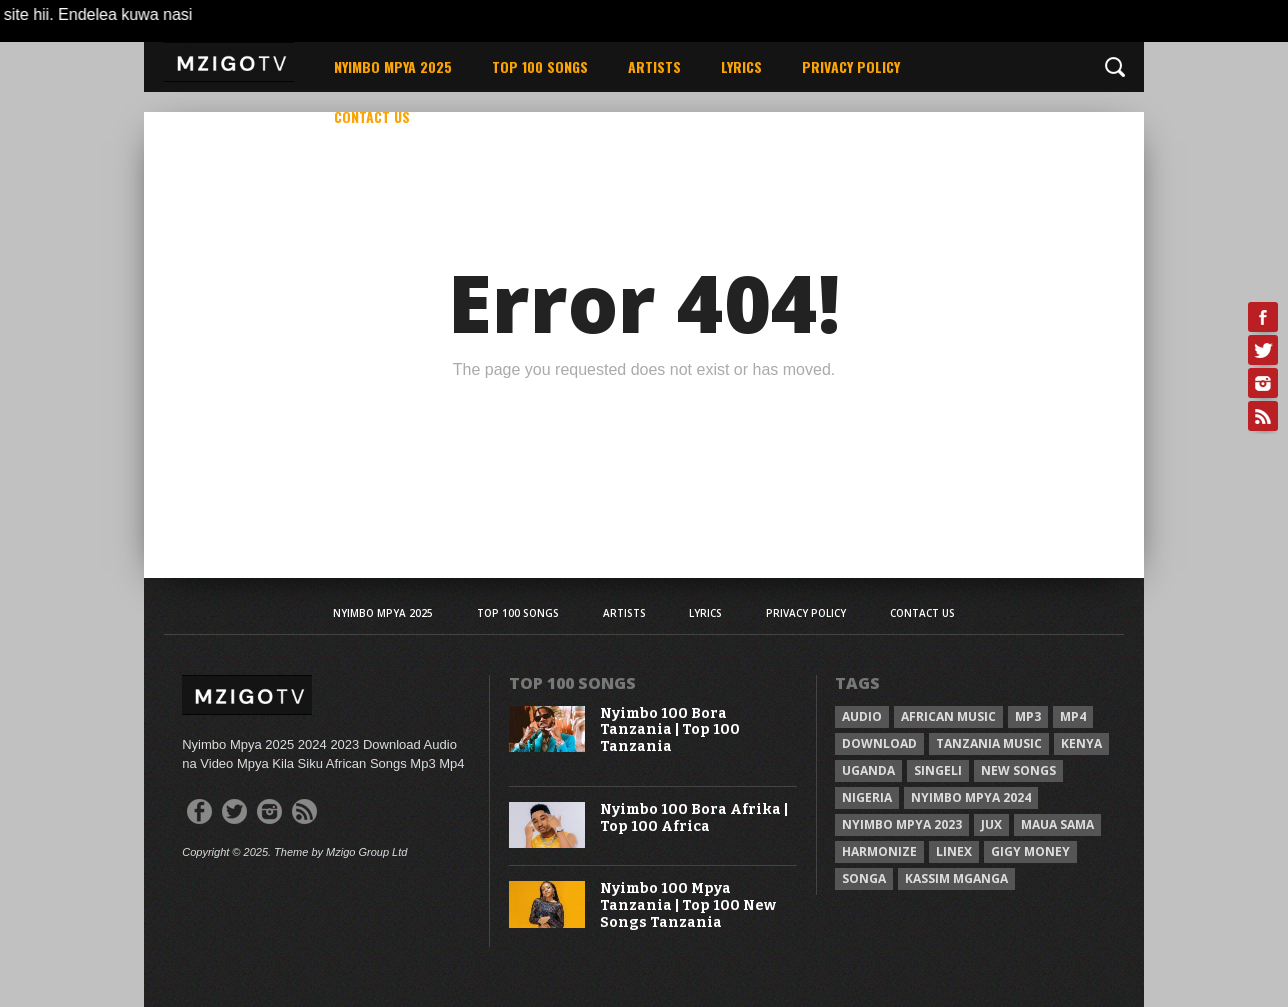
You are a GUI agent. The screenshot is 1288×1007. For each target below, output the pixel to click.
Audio (862, 716)
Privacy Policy (851, 66)
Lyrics (741, 66)
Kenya (1081, 743)
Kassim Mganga (956, 878)
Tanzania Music (989, 743)
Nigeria (867, 797)
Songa (864, 878)
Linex (954, 851)
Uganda (868, 770)
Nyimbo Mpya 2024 (971, 797)
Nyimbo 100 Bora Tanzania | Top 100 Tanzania (670, 731)
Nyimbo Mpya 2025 (393, 66)
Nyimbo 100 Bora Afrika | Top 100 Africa (694, 818)
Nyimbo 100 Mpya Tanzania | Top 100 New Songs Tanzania (688, 906)
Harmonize (879, 851)
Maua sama (1057, 824)
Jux (991, 824)
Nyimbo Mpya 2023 (902, 824)
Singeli (938, 770)
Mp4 (1073, 716)
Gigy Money (1030, 851)
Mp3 (1028, 716)
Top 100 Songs (540, 66)
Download (879, 743)
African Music (948, 716)
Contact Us (372, 116)
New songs (1018, 770)
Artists (654, 66)
